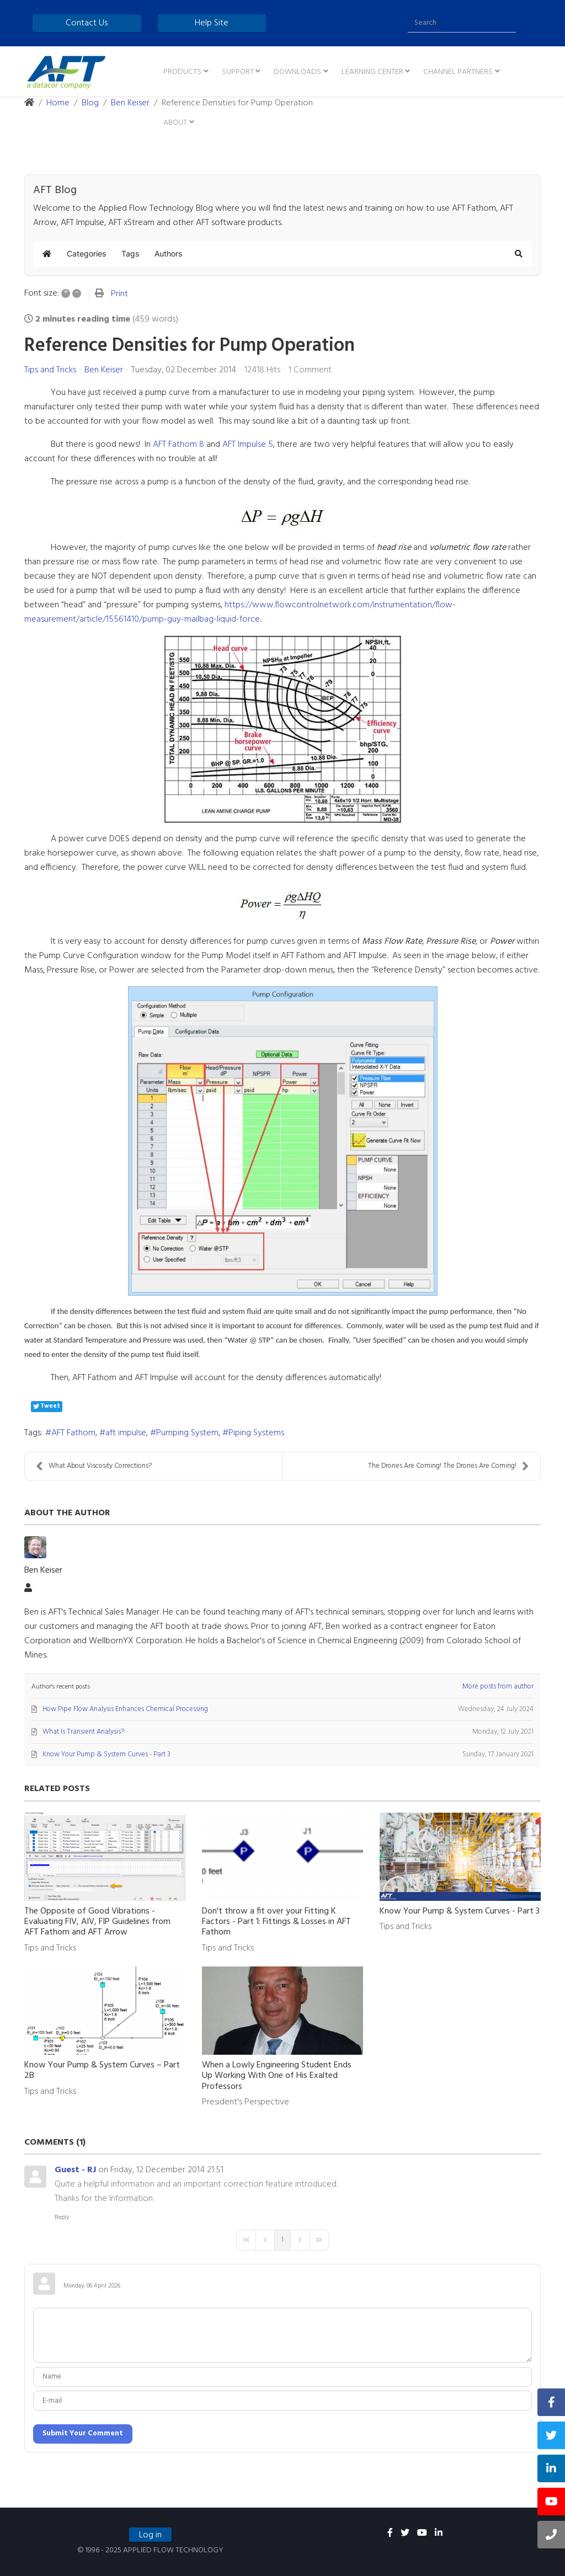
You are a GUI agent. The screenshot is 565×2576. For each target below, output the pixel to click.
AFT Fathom (73, 1433)
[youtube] (422, 2533)
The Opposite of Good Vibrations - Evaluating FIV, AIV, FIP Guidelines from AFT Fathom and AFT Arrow (97, 1921)
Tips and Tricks (50, 370)
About (175, 122)
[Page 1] (282, 2240)
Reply (62, 2217)
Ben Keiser (103, 370)
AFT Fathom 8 (178, 444)
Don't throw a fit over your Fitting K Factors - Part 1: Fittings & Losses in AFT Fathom (276, 1921)
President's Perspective (245, 2102)
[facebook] (390, 2533)
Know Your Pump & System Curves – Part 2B (102, 2070)
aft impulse (125, 1433)
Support (238, 72)
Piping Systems (256, 1433)
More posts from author (498, 1686)
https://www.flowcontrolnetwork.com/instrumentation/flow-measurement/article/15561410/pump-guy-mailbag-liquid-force (240, 612)
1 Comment (310, 370)
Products (182, 72)
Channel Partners (458, 72)
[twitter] (405, 2533)
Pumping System (187, 1433)
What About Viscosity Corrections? (94, 1466)
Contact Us (87, 23)
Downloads (297, 72)
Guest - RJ (75, 2170)
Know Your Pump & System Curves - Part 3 (460, 1911)
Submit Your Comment (82, 2433)
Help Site (211, 23)
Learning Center (372, 72)
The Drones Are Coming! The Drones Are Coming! (448, 1466)
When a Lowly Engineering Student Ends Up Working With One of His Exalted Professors (276, 2075)
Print (119, 294)
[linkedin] (439, 2533)
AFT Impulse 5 (247, 444)
